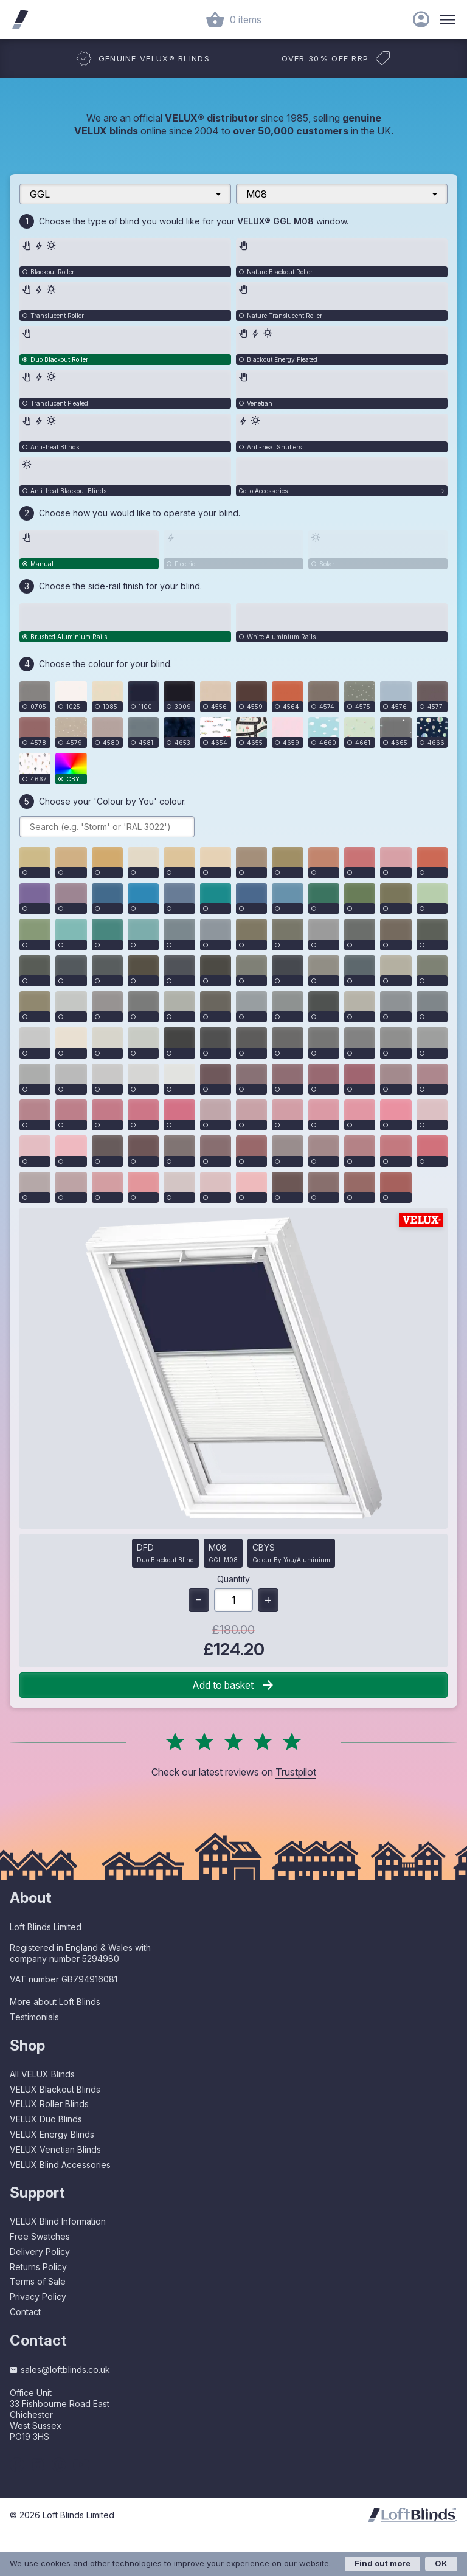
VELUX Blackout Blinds (55, 2089)
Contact (25, 2312)
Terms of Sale (38, 2281)
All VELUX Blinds (42, 2074)
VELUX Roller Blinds (49, 2104)
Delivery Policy (40, 2251)
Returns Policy (38, 2267)
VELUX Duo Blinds (46, 2119)
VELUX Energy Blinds (52, 2134)
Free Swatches (40, 2236)
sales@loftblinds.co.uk (60, 2369)
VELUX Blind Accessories (60, 2164)
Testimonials (34, 2017)
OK (441, 2563)
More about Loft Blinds (55, 2001)
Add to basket (233, 1685)
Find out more (382, 2563)
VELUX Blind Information (58, 2221)
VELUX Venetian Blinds (55, 2149)
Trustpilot (295, 1772)
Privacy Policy (38, 2296)
